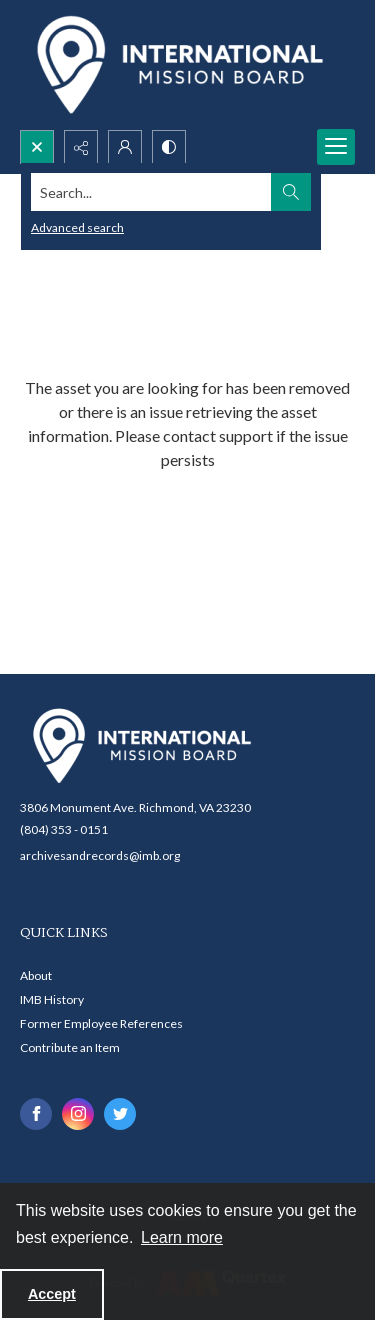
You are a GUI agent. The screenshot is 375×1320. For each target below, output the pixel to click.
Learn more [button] (182, 1237)
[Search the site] (151, 192)
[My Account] (125, 147)
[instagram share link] (78, 1114)
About (36, 975)
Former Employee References (101, 1023)
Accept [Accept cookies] (52, 1294)
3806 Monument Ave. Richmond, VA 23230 (135, 807)
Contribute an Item (70, 1047)
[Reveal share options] (81, 147)
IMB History (52, 999)
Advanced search (77, 227)
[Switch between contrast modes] (169, 147)
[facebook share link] (36, 1114)
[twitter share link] (120, 1114)
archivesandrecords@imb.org (100, 855)
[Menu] (336, 147)
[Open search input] (37, 147)
